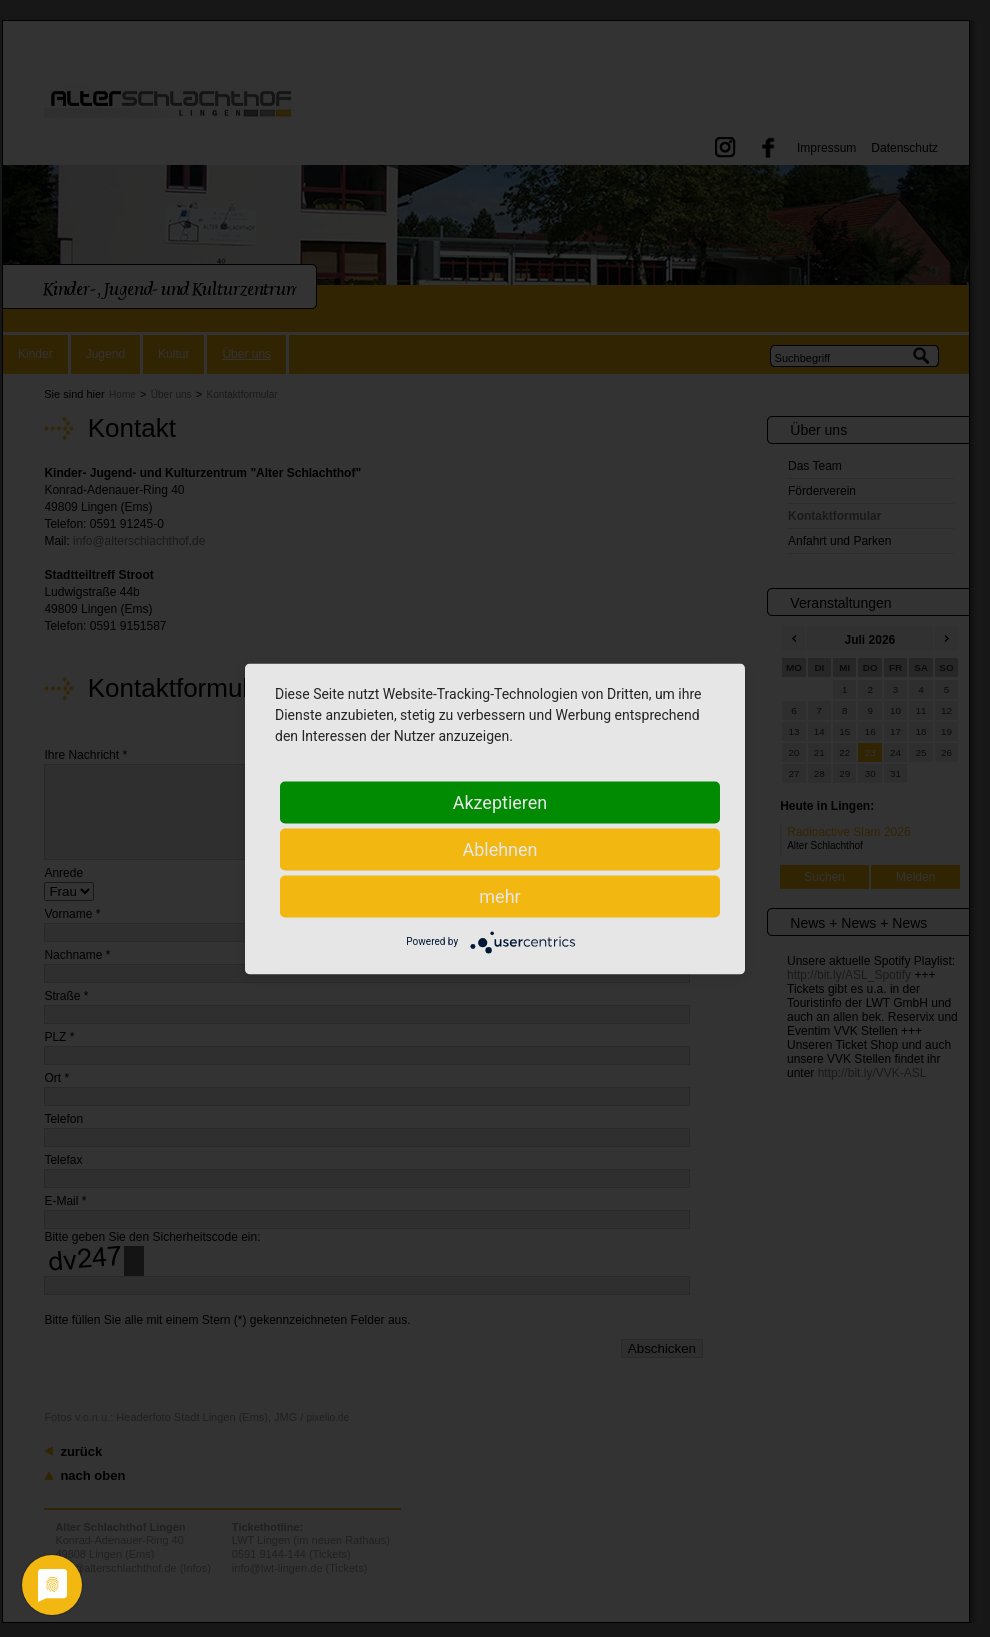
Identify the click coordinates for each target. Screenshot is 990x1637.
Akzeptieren (500, 801)
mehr (499, 895)
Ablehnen (499, 848)
